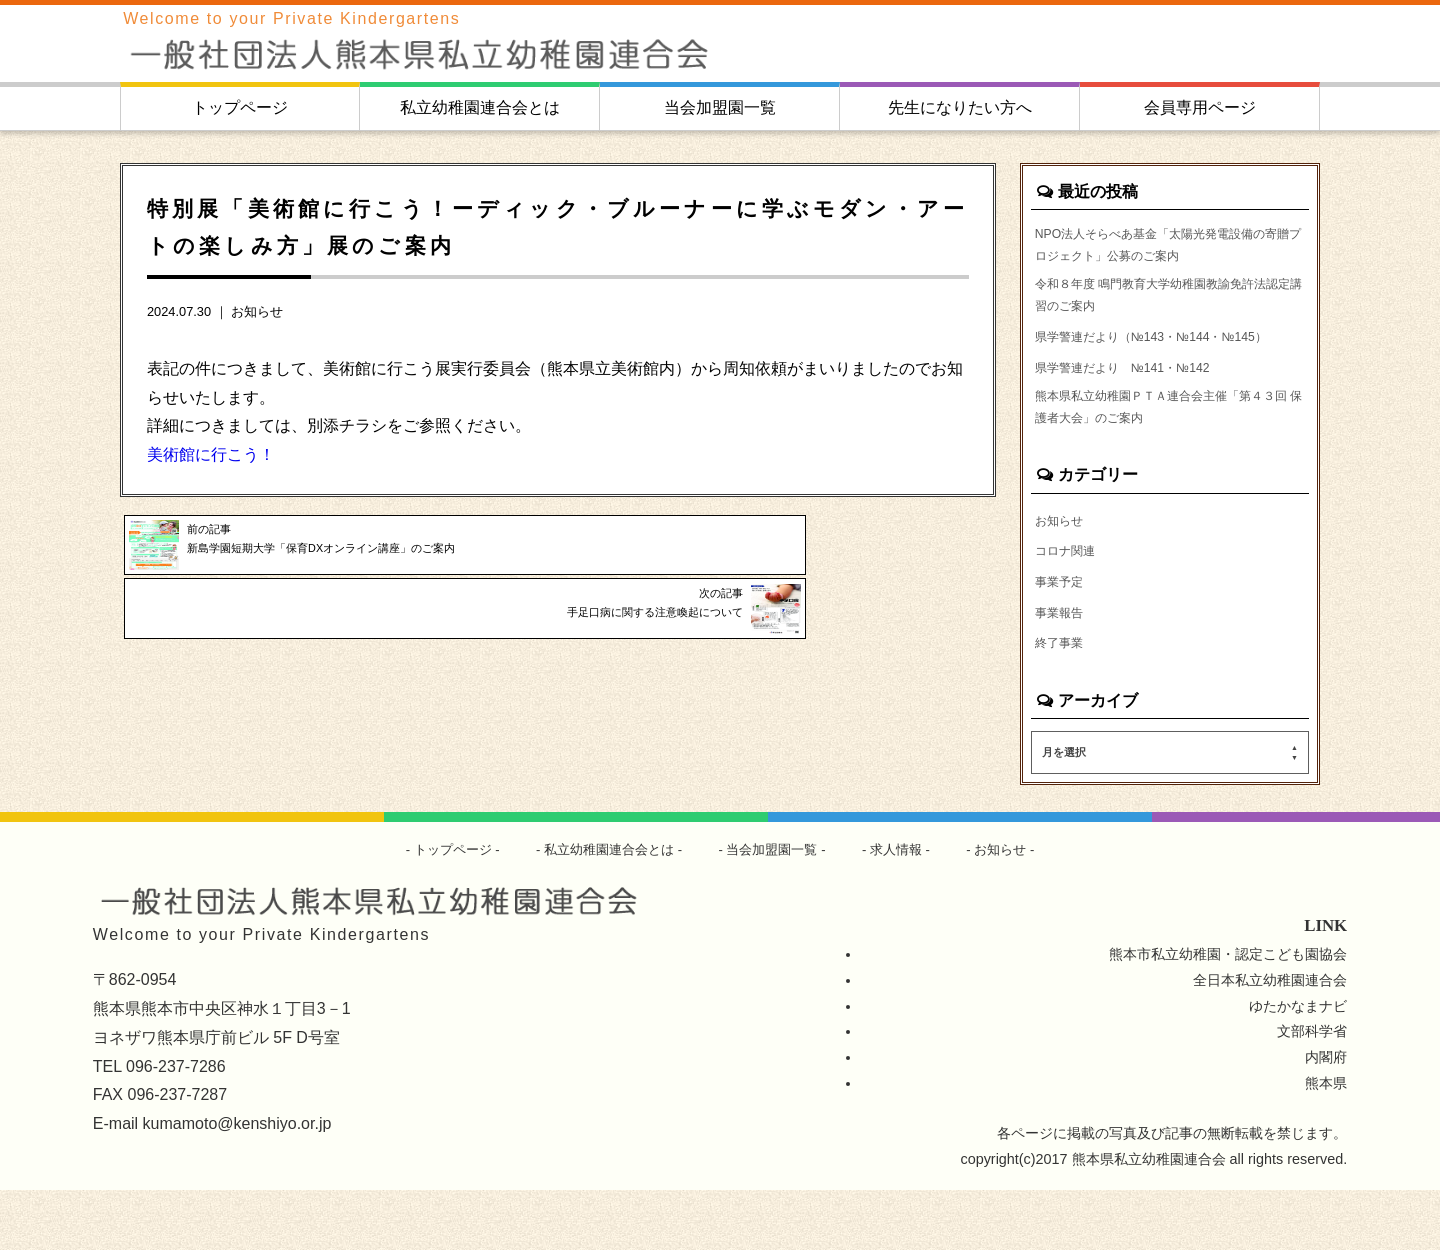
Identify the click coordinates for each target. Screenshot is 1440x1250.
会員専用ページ (1200, 107)
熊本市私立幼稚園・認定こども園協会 (1228, 1013)
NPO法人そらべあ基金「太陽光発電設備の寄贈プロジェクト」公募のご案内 (1169, 249)
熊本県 (1326, 1143)
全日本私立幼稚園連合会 (1270, 1039)
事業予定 (1063, 637)
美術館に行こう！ (211, 454)
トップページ (240, 107)
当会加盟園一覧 (720, 107)
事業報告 (1063, 669)
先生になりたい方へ (960, 107)
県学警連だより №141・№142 (1137, 410)
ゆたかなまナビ (1298, 1065)
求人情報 (907, 909)
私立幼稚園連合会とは (480, 107)
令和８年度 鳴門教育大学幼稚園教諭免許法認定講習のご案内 (1170, 307)
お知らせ (257, 311)
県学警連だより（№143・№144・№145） (1144, 365)
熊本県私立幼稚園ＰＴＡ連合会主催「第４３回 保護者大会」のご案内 (1168, 456)
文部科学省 (1312, 1091)
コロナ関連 (1070, 605)
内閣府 (1326, 1117)
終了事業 (1063, 701)
